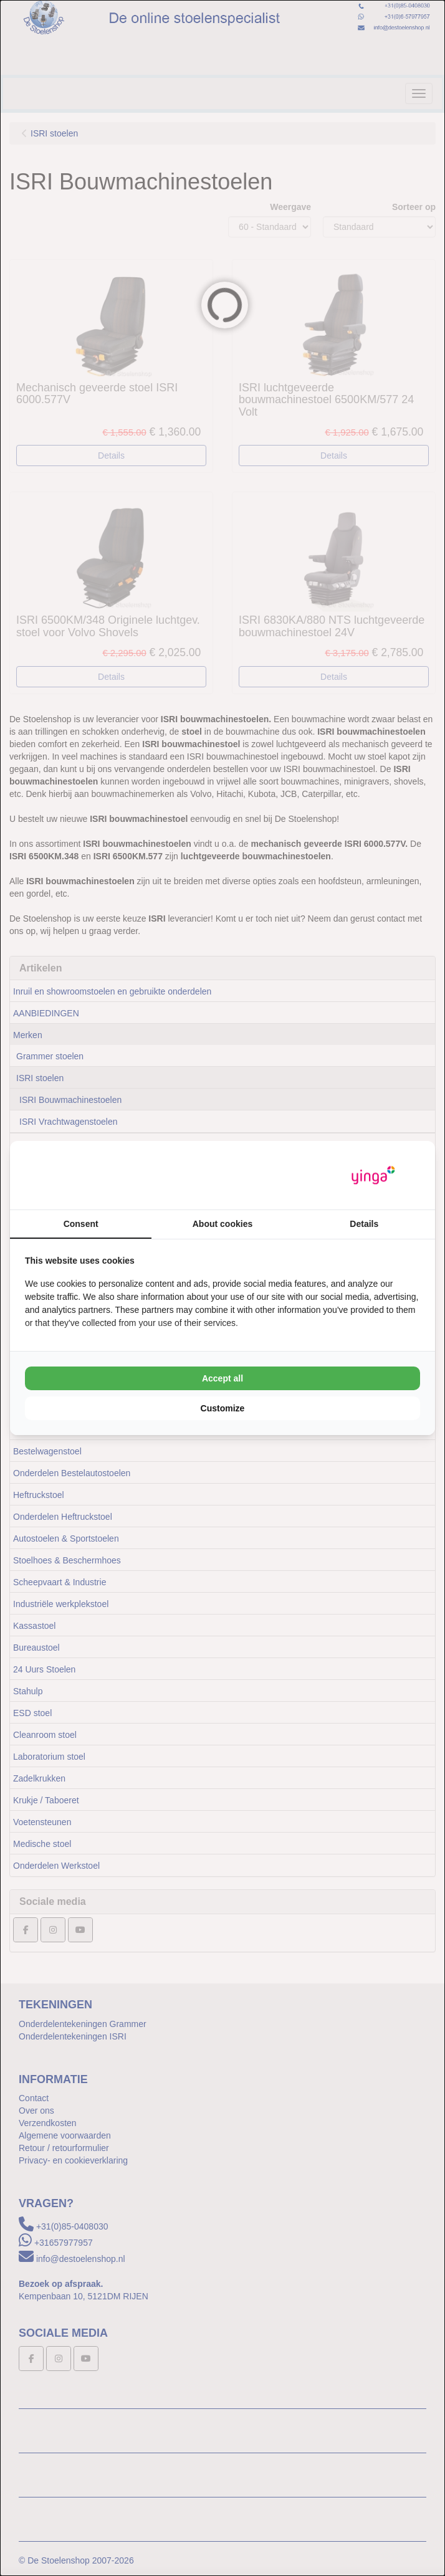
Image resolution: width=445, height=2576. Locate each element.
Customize (223, 1408)
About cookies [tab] (222, 1224)
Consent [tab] (81, 1224)
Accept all (222, 1378)
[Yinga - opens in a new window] (373, 1175)
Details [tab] (364, 1224)
